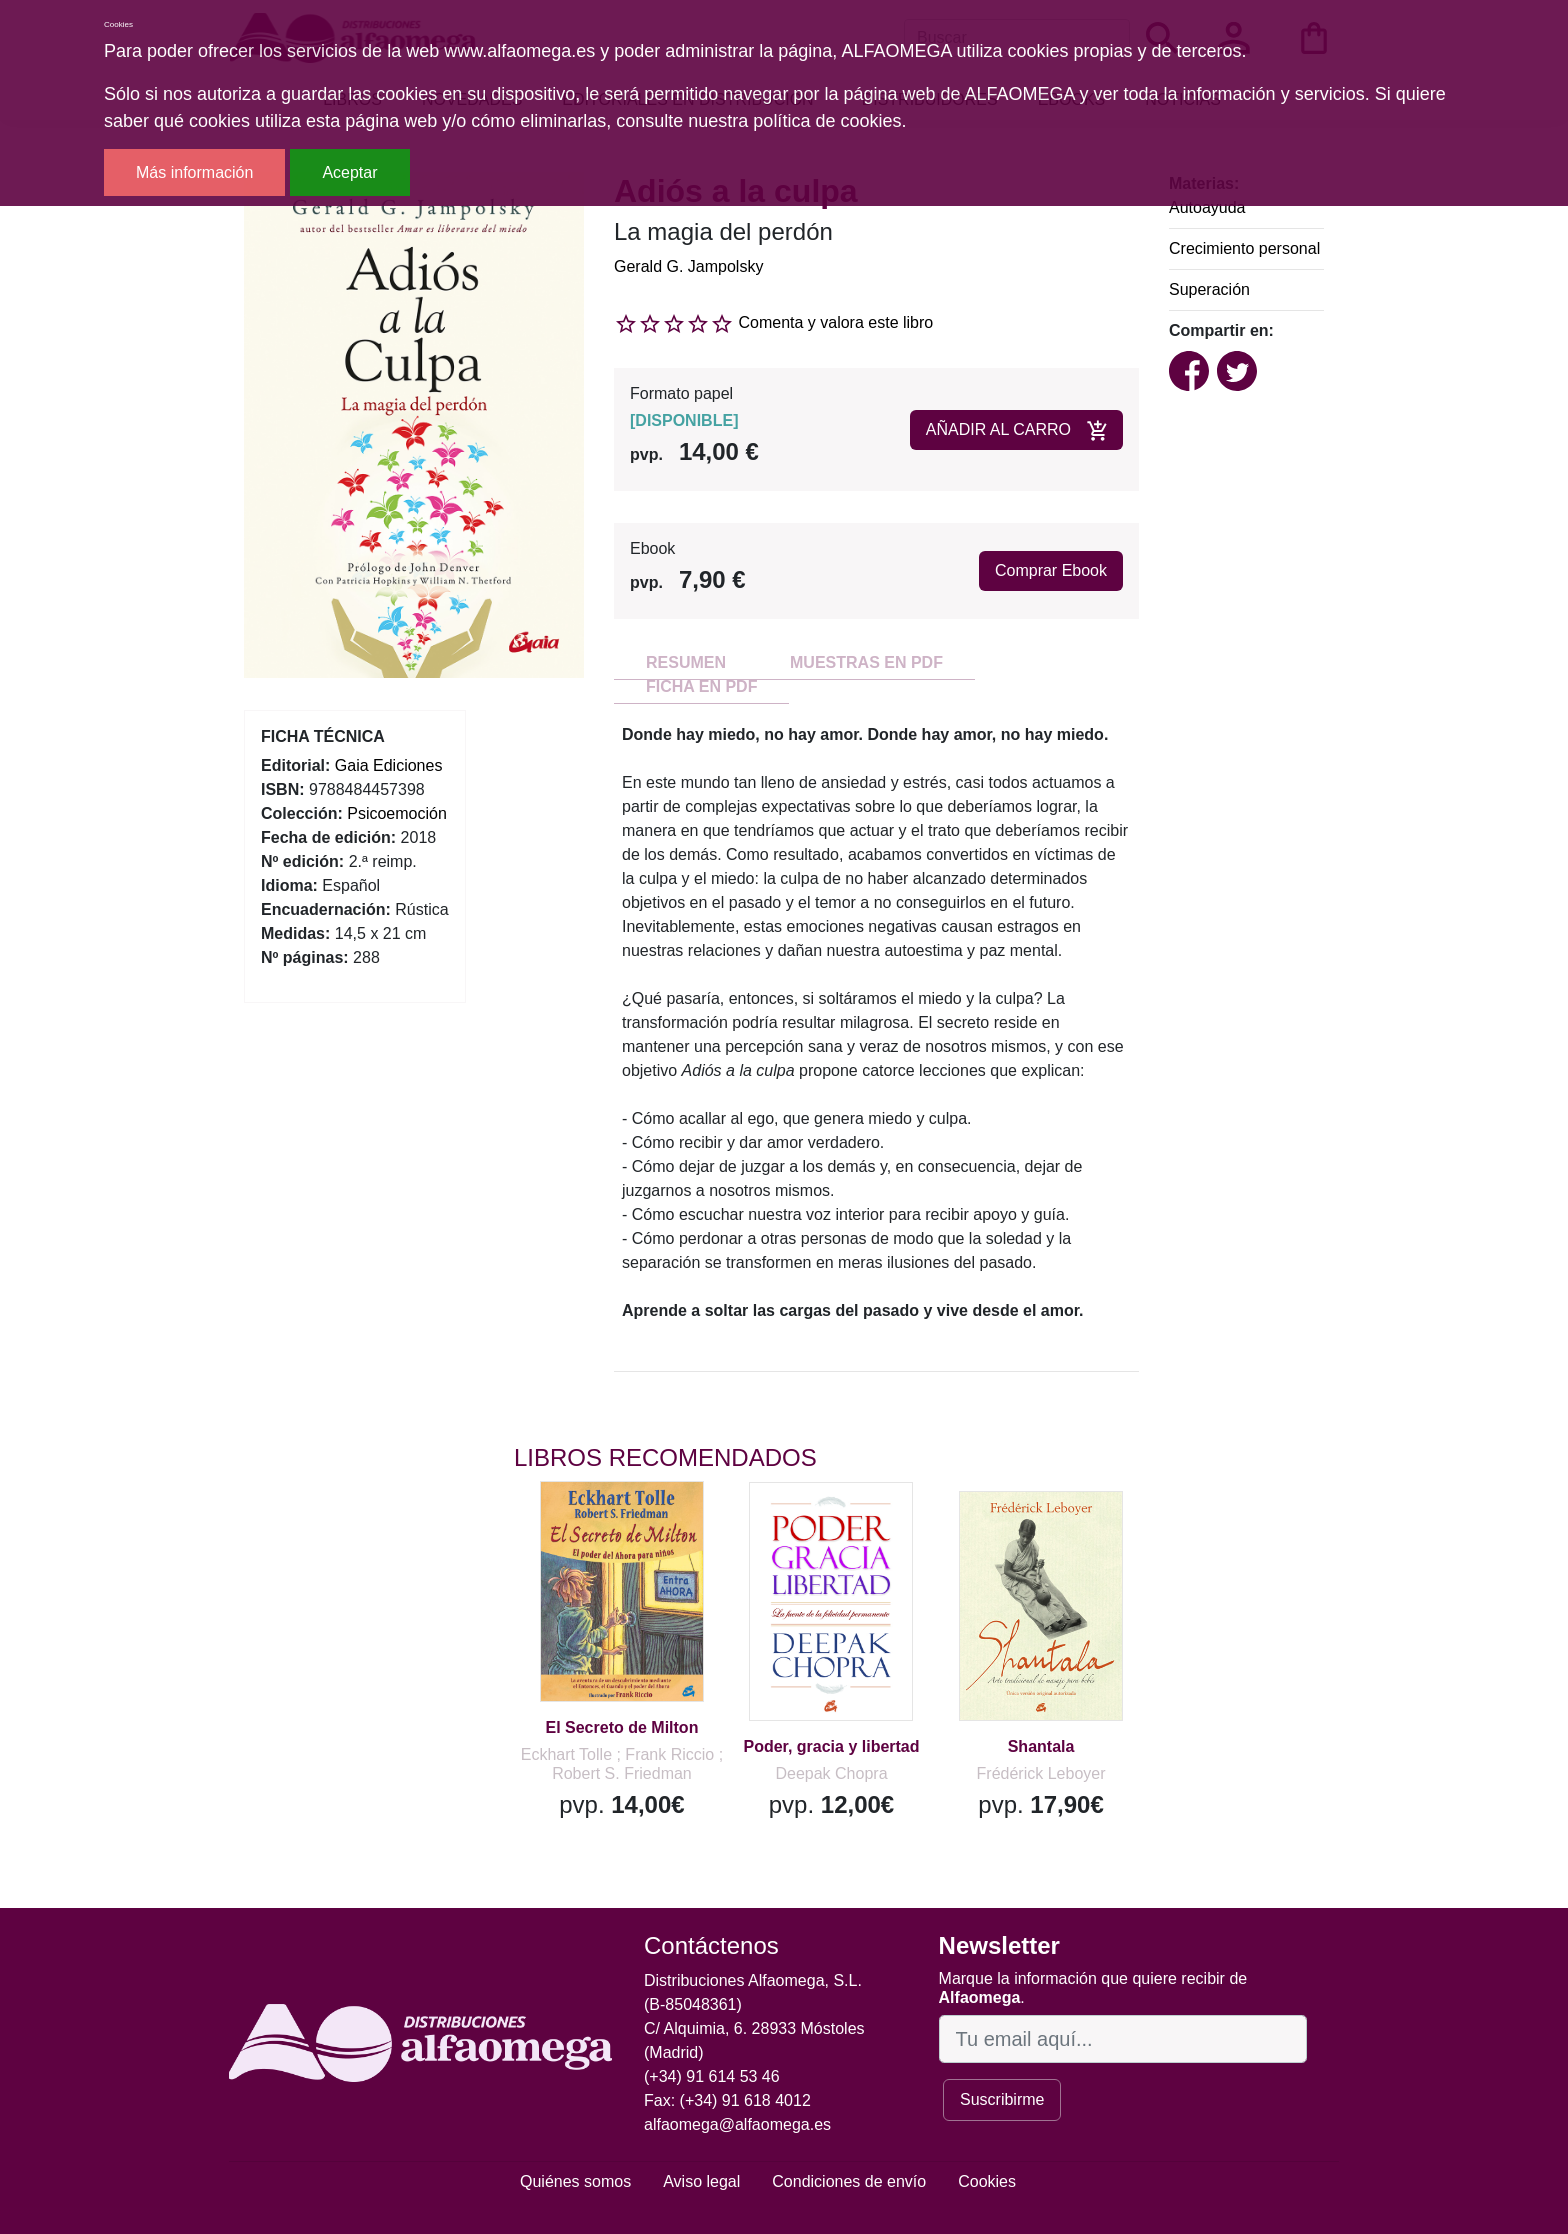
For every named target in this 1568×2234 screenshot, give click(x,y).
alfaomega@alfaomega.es (737, 2124)
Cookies (987, 2181)
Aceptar (349, 172)
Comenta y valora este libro (835, 322)
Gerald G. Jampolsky (688, 266)
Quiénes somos (575, 2181)
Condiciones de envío (849, 2181)
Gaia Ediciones (389, 765)
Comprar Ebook (1051, 570)
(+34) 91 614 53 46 (712, 2076)
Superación (1209, 289)
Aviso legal (701, 2181)
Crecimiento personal (1244, 248)
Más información (194, 172)
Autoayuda (1207, 207)
